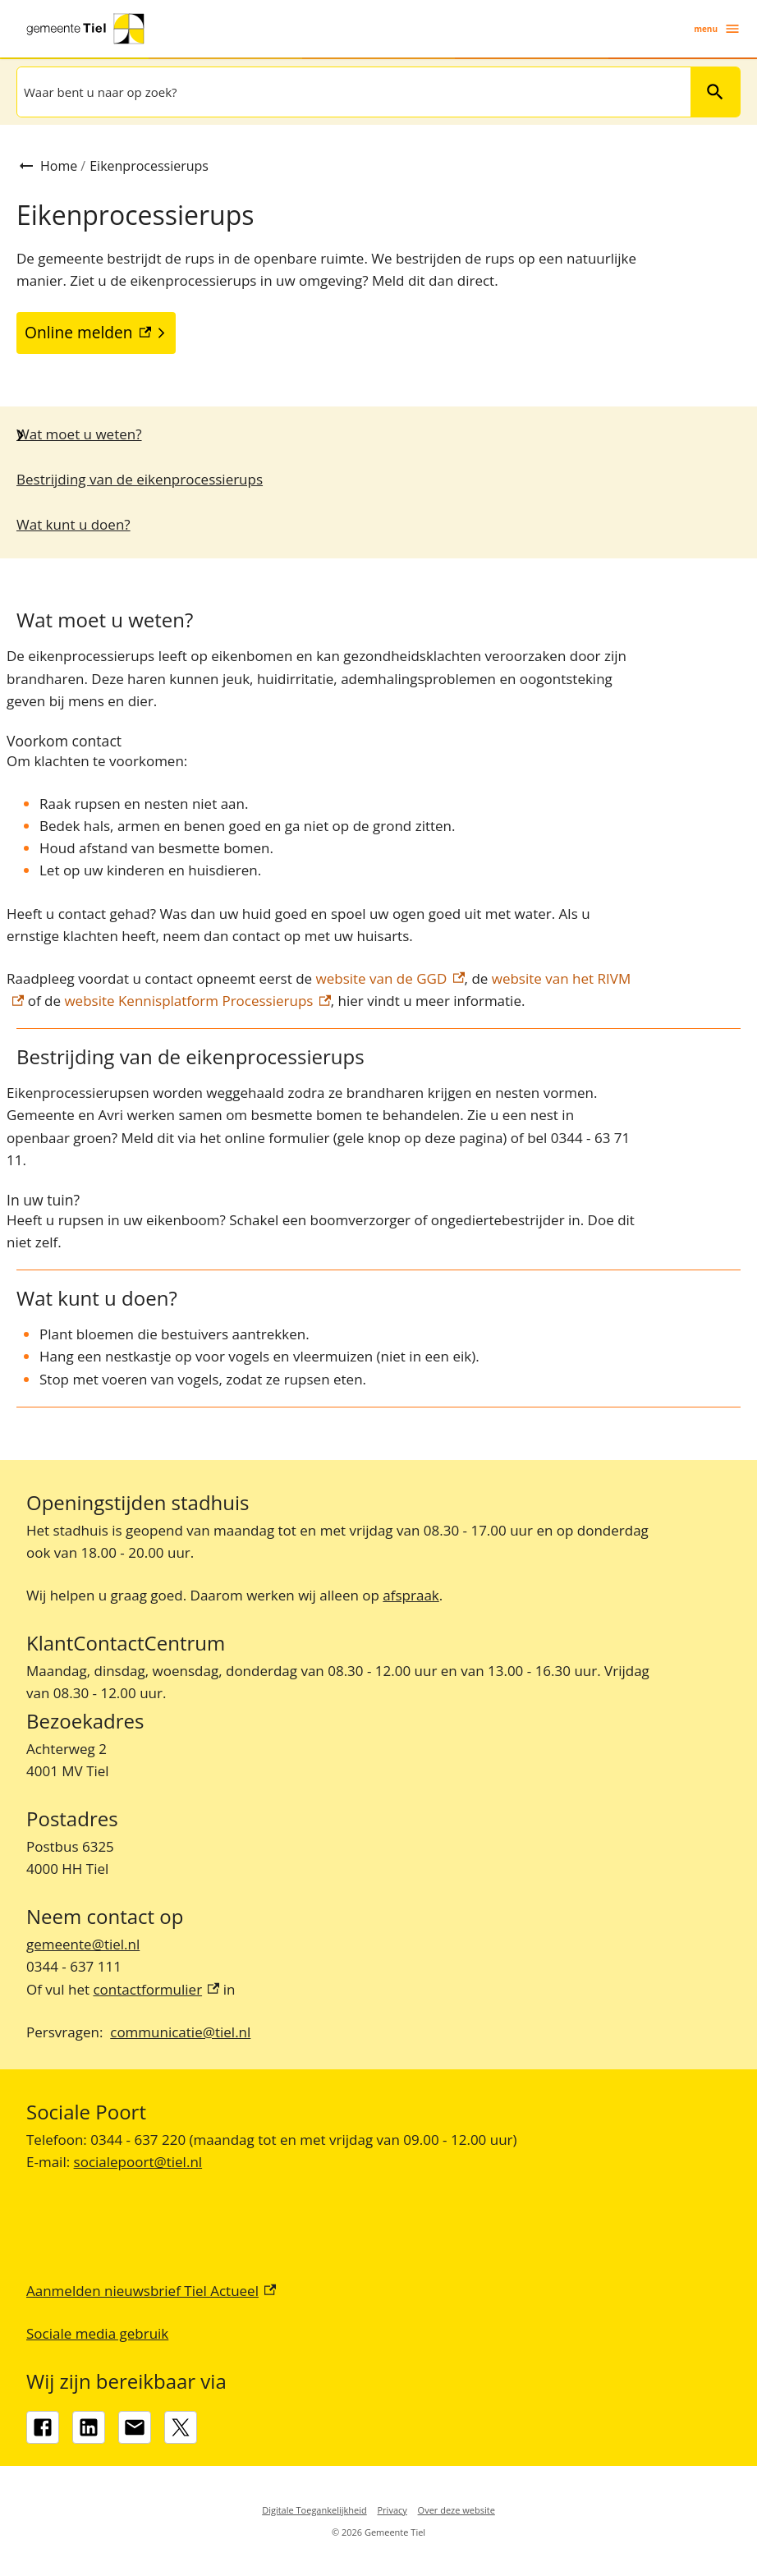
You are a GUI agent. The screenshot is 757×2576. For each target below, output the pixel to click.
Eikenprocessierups (149, 166)
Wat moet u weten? (79, 434)
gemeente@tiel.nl (83, 1944)
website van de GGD (390, 978)
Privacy (392, 2510)
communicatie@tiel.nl (180, 2032)
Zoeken (708, 91)
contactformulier (156, 1989)
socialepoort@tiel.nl (138, 2161)
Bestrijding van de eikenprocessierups (139, 479)
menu (717, 29)
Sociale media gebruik (97, 2333)
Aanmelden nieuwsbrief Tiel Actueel (151, 2290)
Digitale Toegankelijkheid (314, 2510)
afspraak (410, 1595)
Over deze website (456, 2510)
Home (58, 166)
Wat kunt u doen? (73, 524)
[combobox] (352, 92)
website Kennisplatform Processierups (197, 1000)
